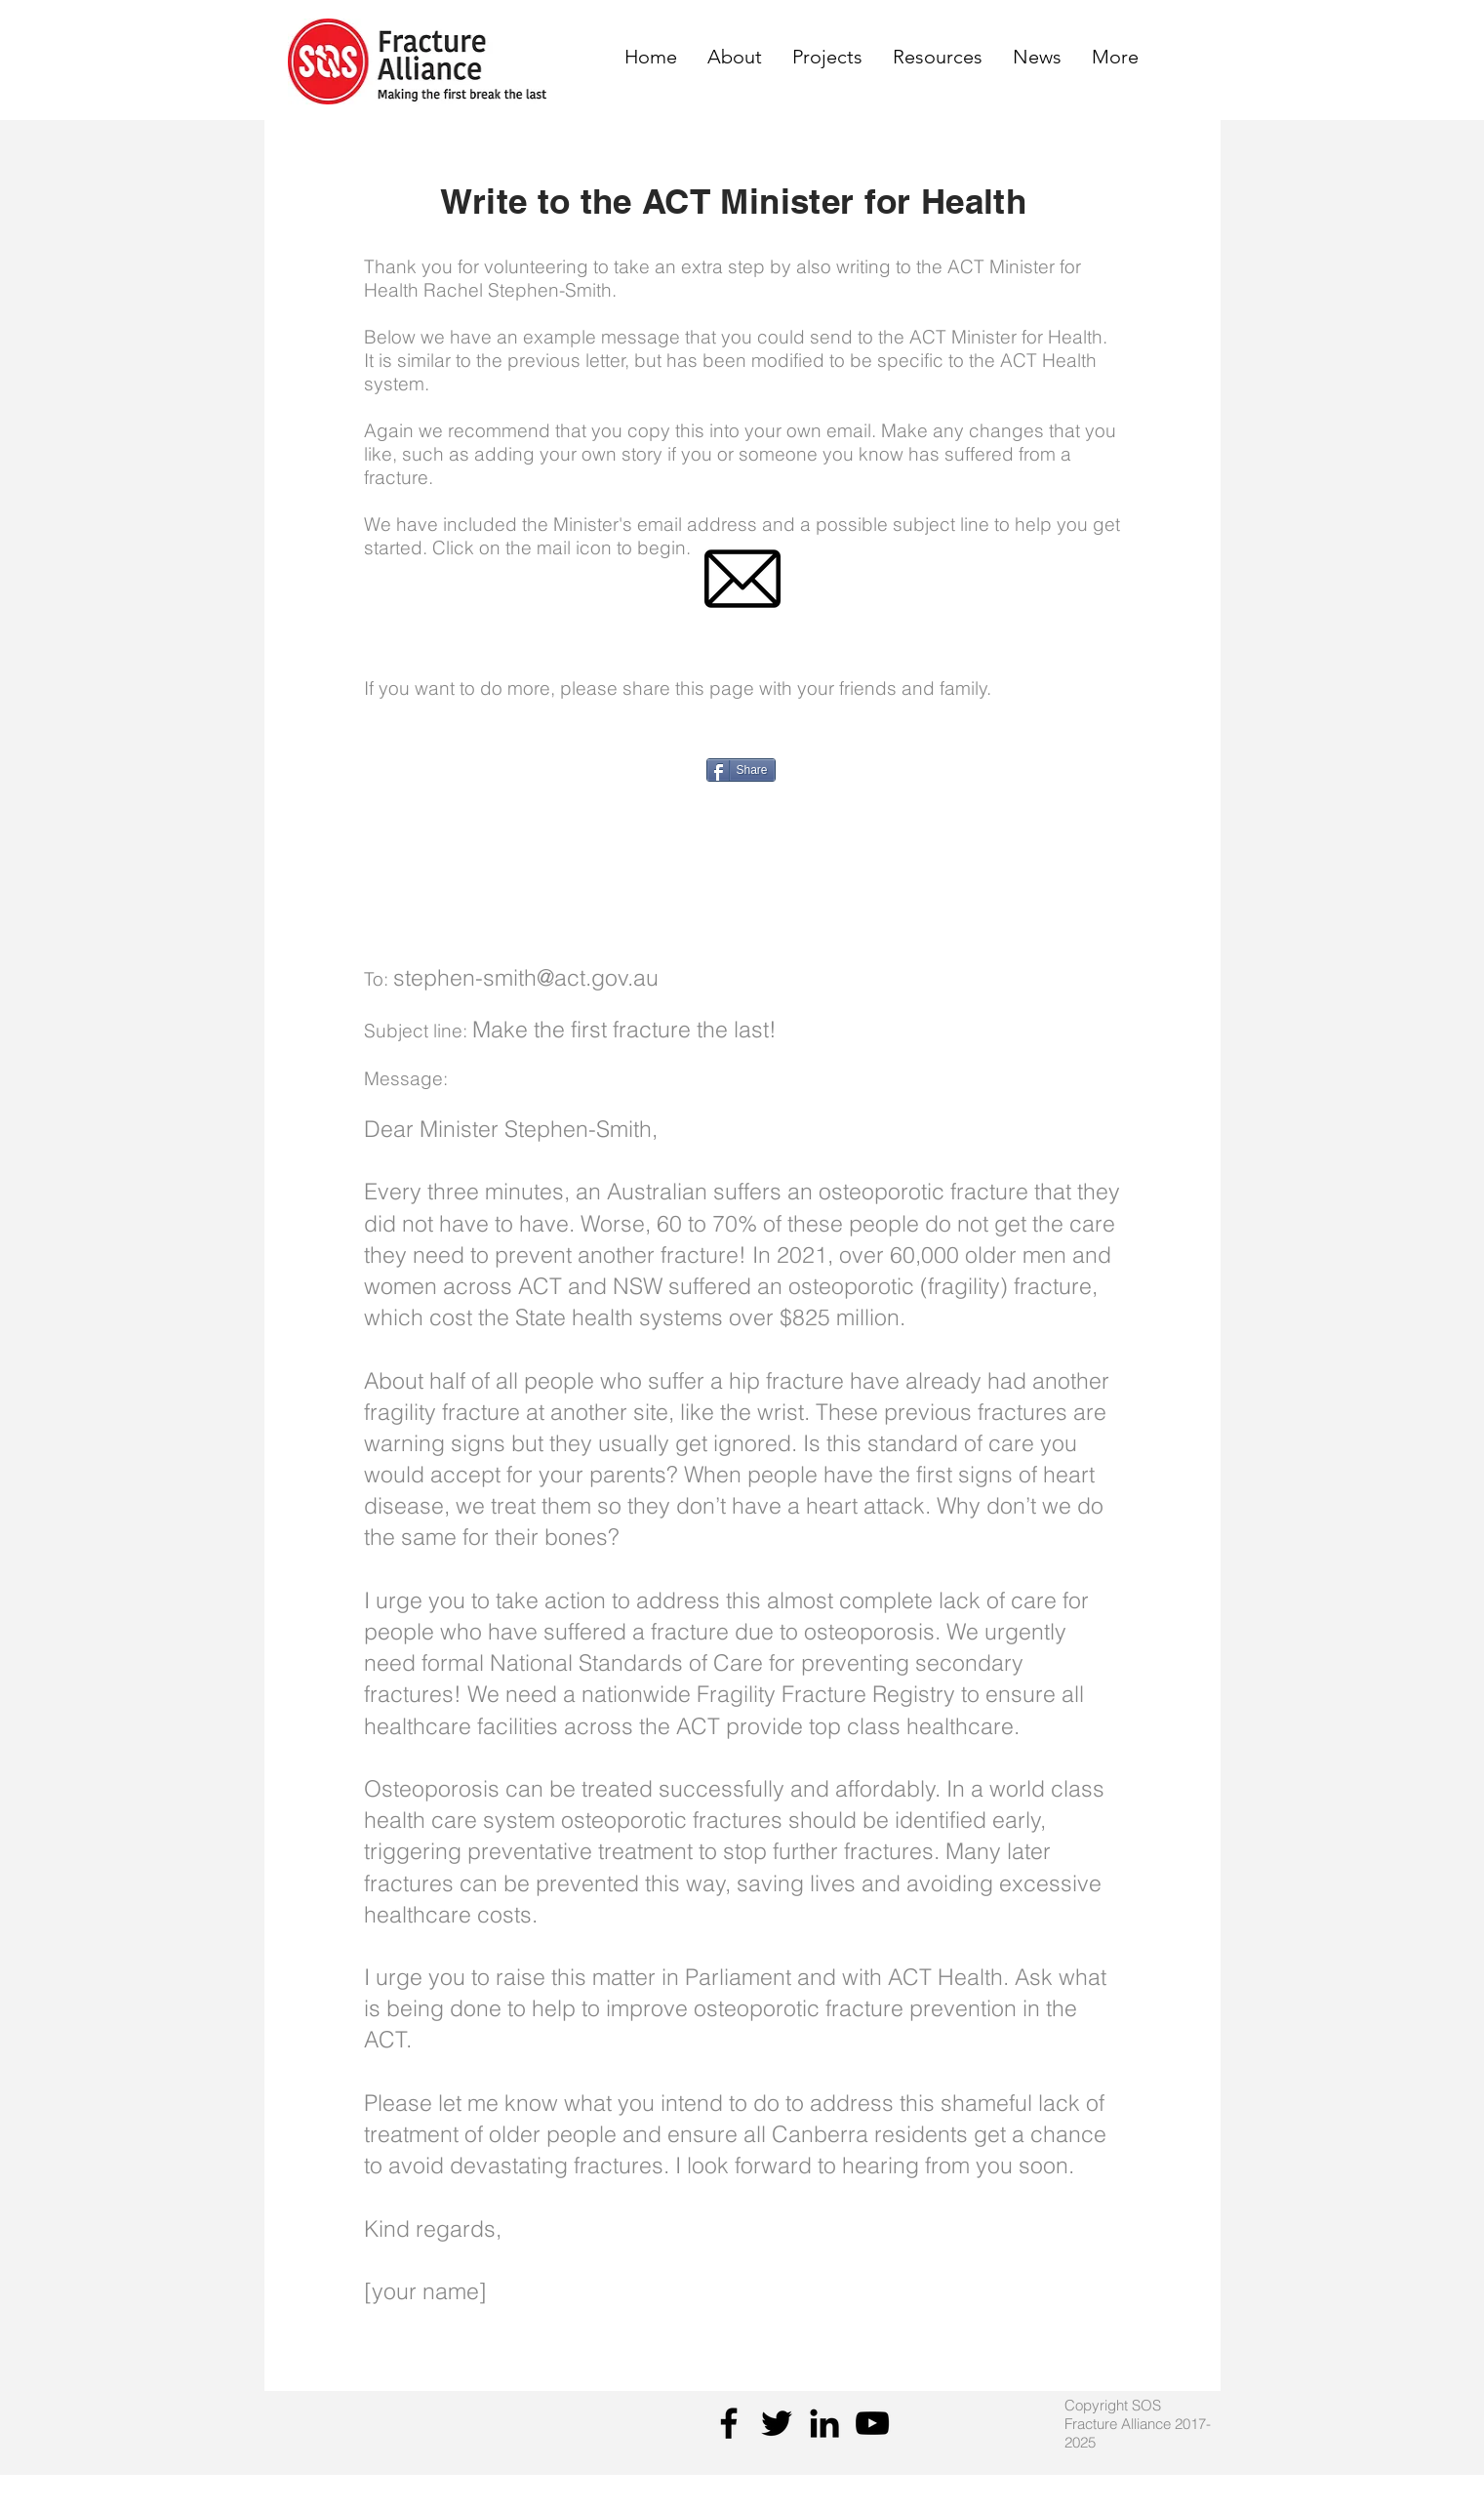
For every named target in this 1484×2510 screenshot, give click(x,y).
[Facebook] (728, 2423)
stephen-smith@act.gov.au (526, 977)
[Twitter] (776, 2423)
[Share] (741, 770)
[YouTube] (872, 2423)
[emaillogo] (742, 579)
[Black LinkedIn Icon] (824, 2423)
